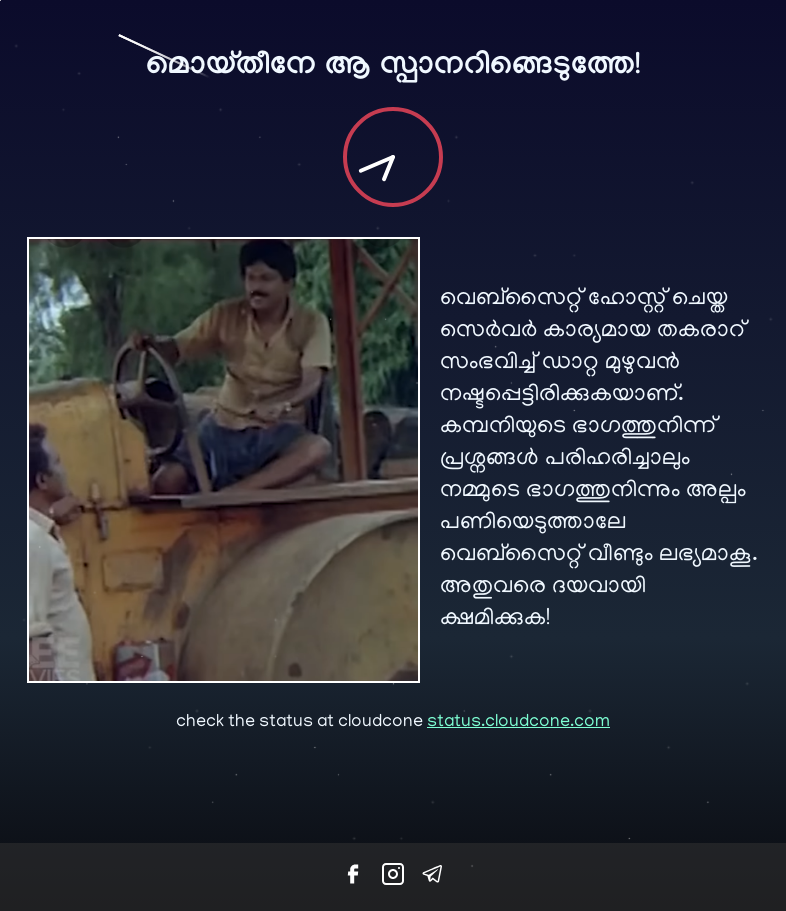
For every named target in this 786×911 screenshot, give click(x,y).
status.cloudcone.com (518, 723)
